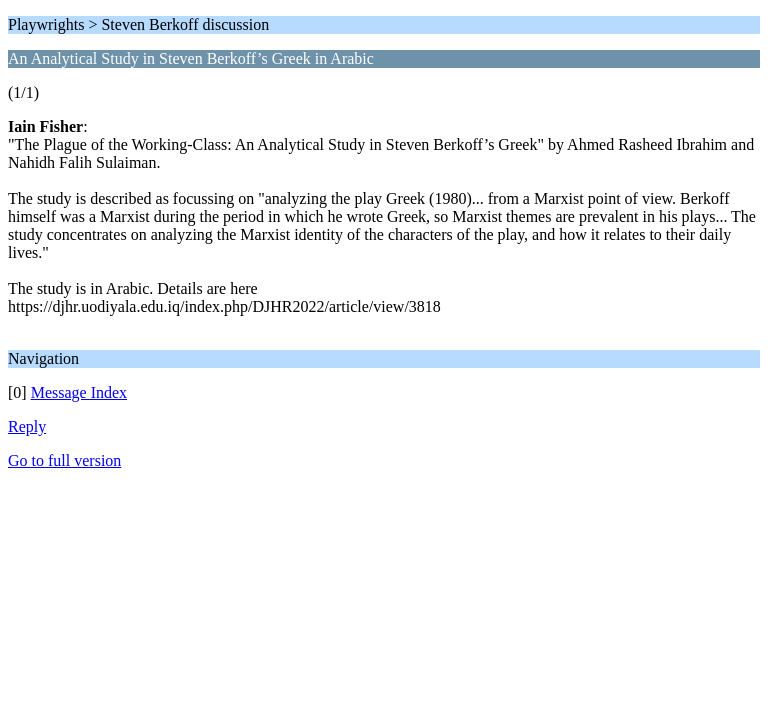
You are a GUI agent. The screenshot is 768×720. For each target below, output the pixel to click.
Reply (27, 426)
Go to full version (64, 460)
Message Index (79, 392)
